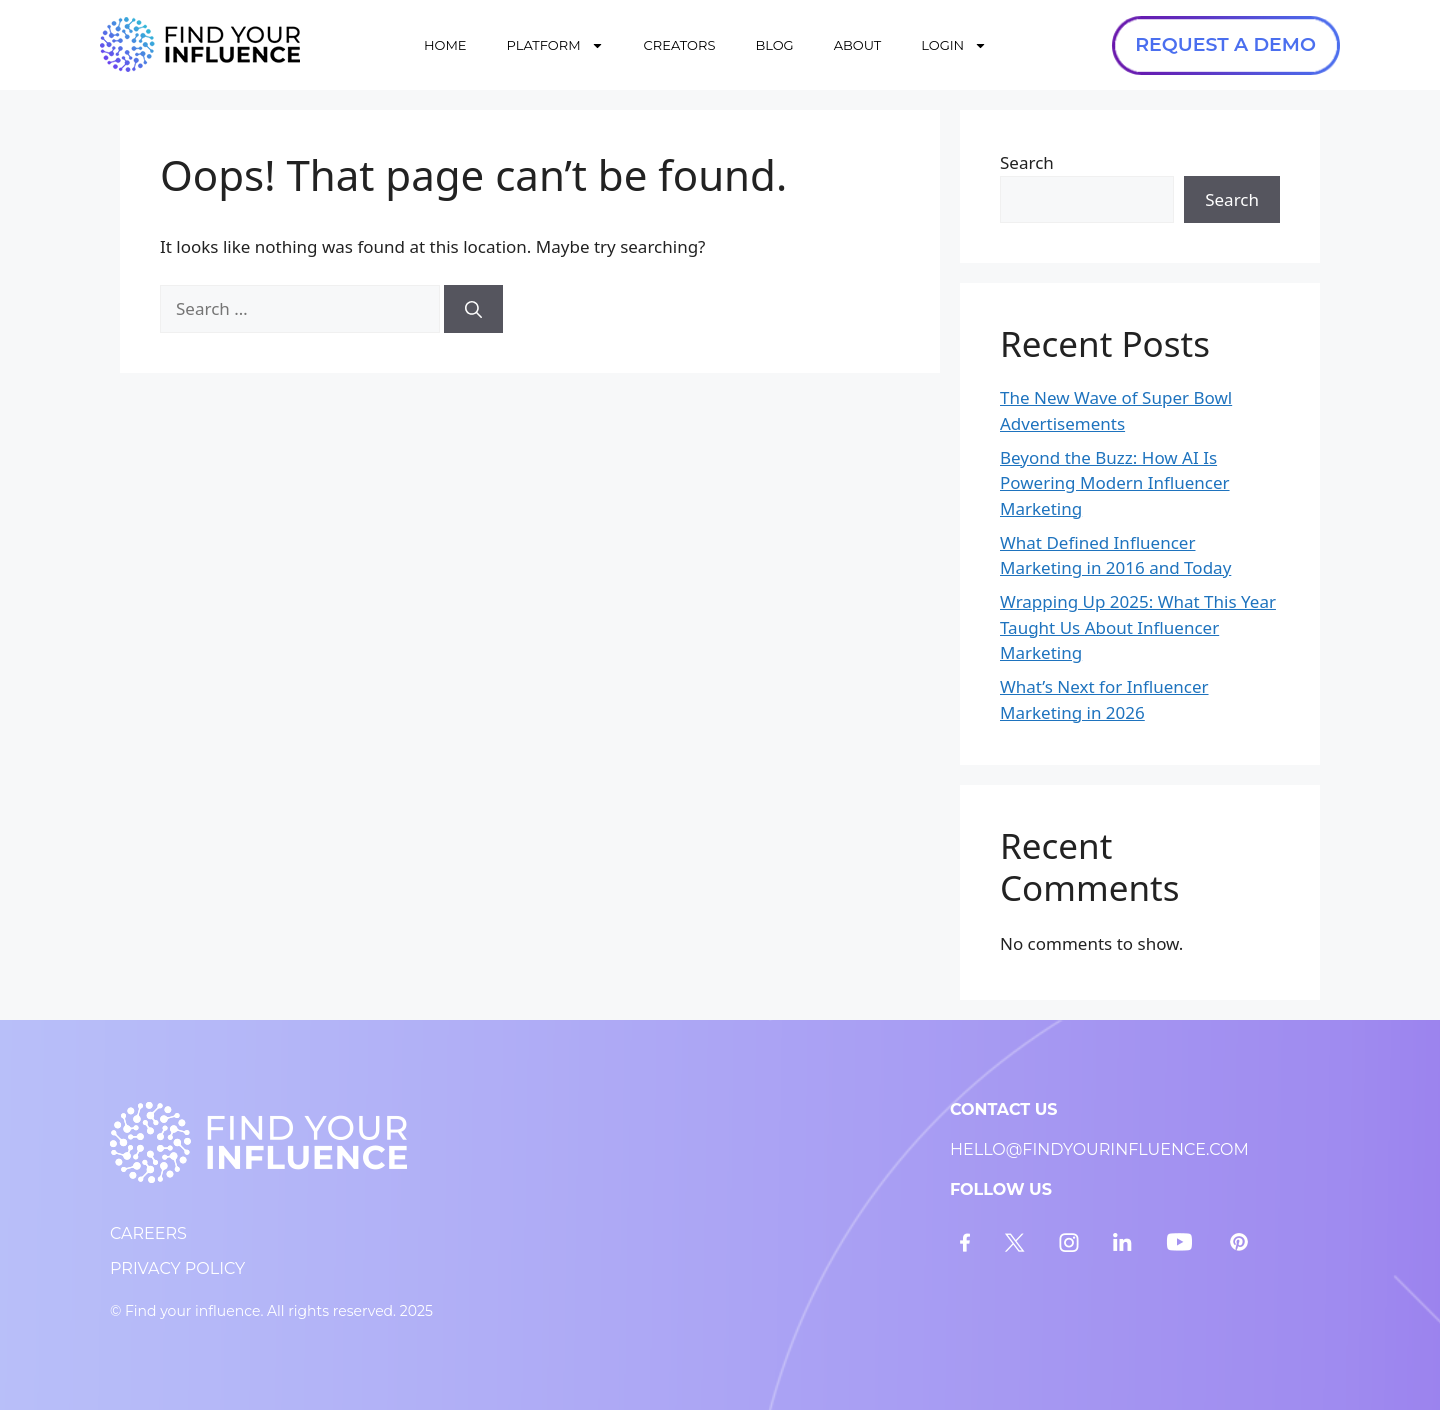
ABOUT (858, 45)
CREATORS (680, 45)
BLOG (774, 45)
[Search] (473, 309)
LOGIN (954, 45)
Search (1027, 162)
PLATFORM (555, 45)
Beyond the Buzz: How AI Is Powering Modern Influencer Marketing (1115, 483)
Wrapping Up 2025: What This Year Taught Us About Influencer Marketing (1138, 627)
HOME (445, 45)
